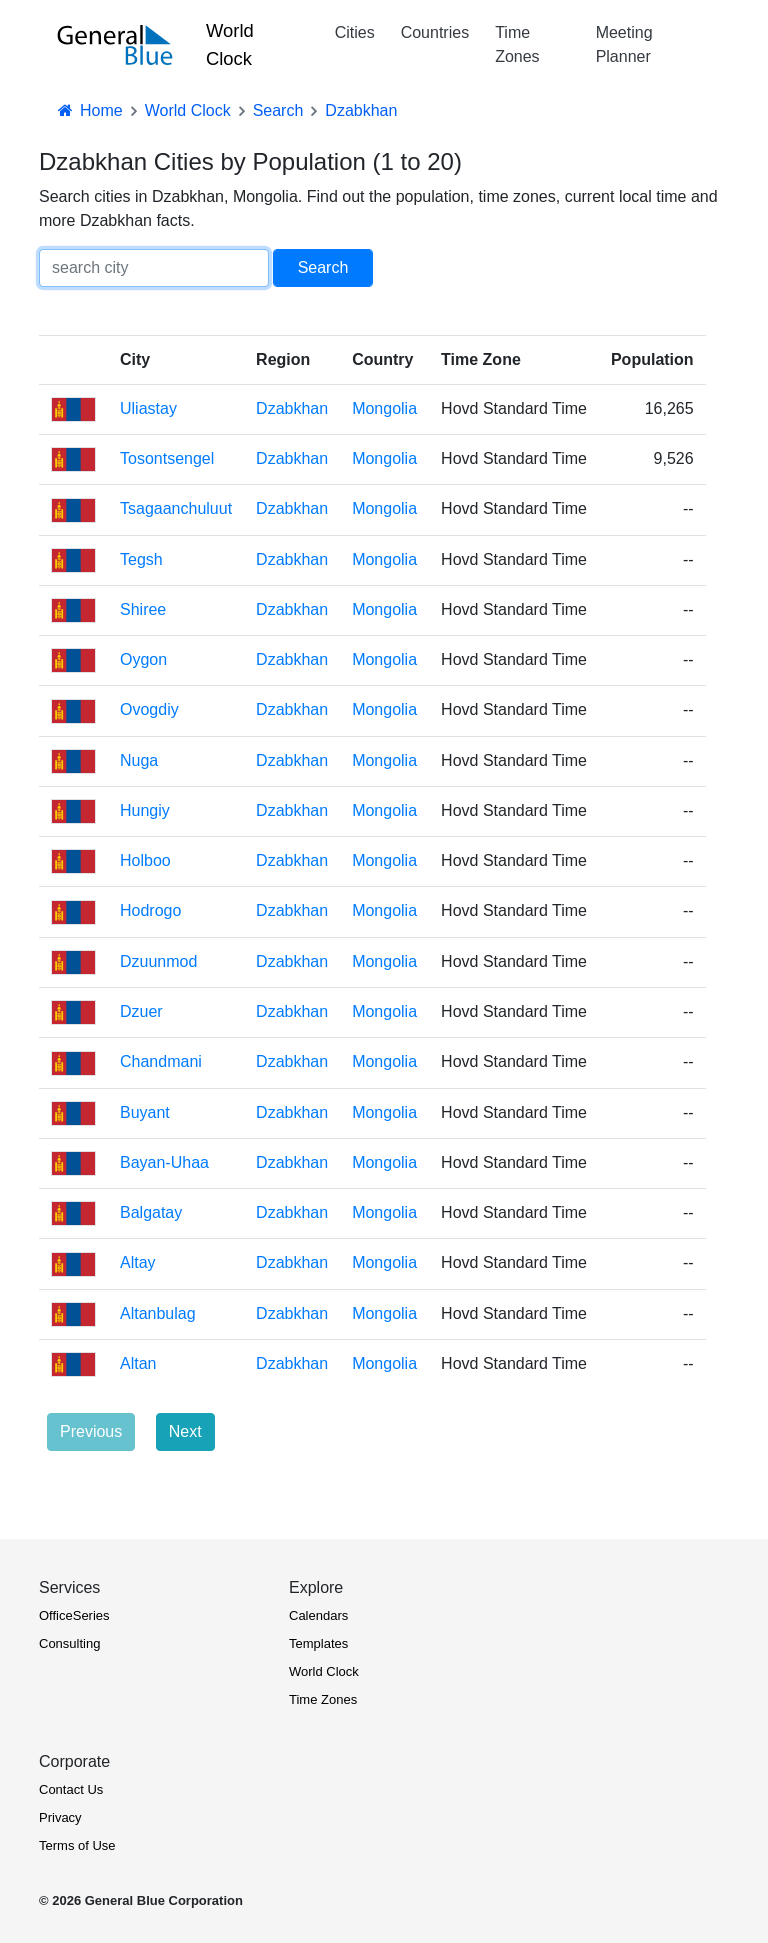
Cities (355, 32)
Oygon (143, 659)
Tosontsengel (167, 458)
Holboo (145, 860)
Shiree (143, 609)
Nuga (139, 760)
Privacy (60, 1817)
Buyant (145, 1112)
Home (89, 110)
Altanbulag (158, 1313)
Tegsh (141, 559)
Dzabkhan (292, 408)
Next (185, 1431)
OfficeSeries (74, 1615)
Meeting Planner (624, 44)
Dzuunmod (158, 961)
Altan (138, 1363)
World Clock (230, 44)
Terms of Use (77, 1845)
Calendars (318, 1615)
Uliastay (148, 408)
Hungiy (145, 810)
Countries (435, 32)
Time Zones (517, 44)
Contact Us (71, 1789)
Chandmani (161, 1061)
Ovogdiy (149, 709)
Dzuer (141, 1011)
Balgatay (151, 1212)
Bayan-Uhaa (164, 1162)
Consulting (69, 1643)
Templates (318, 1643)
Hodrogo (150, 910)
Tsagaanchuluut (176, 508)
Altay (138, 1262)
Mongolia (384, 408)
